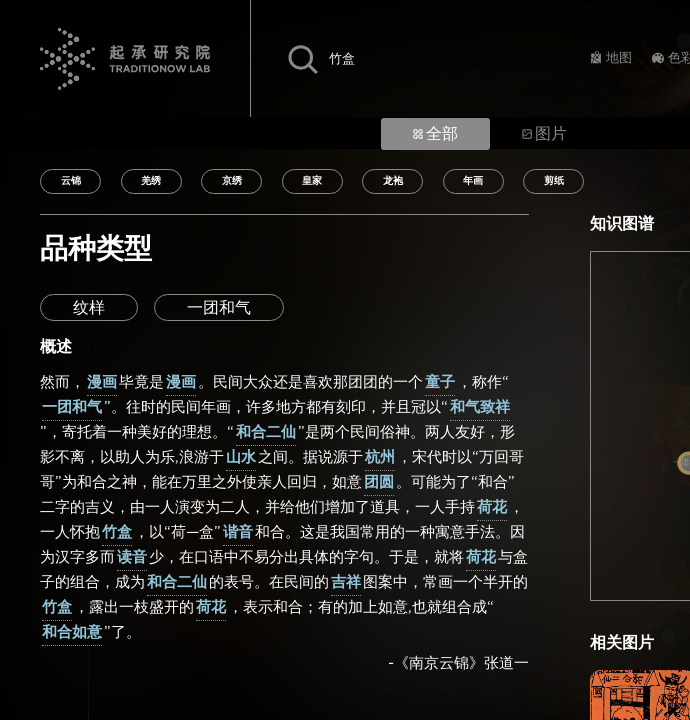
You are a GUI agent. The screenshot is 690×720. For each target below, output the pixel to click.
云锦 (71, 181)
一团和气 (219, 308)
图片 (544, 134)
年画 (473, 181)
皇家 (312, 181)
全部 (435, 134)
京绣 (232, 181)
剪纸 (554, 181)
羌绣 (151, 181)
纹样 (89, 308)
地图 (619, 58)
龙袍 (393, 181)
